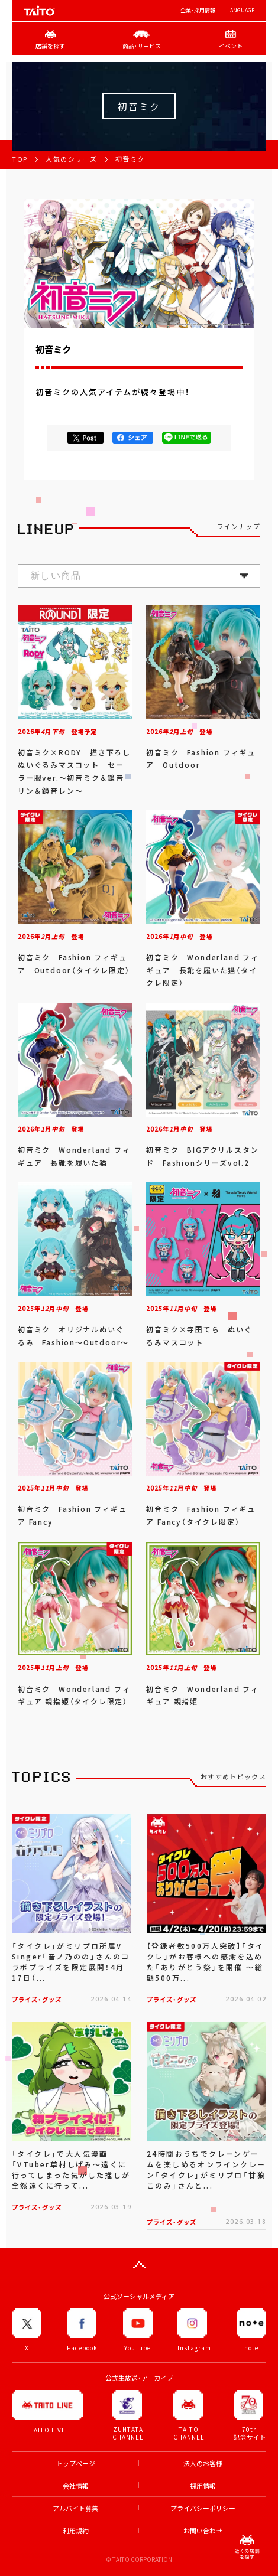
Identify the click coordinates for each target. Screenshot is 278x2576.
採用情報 (203, 2486)
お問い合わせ (202, 2531)
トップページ (75, 2463)
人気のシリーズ (72, 159)
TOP (20, 159)
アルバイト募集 (75, 2508)
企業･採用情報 (197, 10)
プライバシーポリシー (202, 2508)
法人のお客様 (202, 2463)
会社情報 (76, 2486)
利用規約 (76, 2531)
